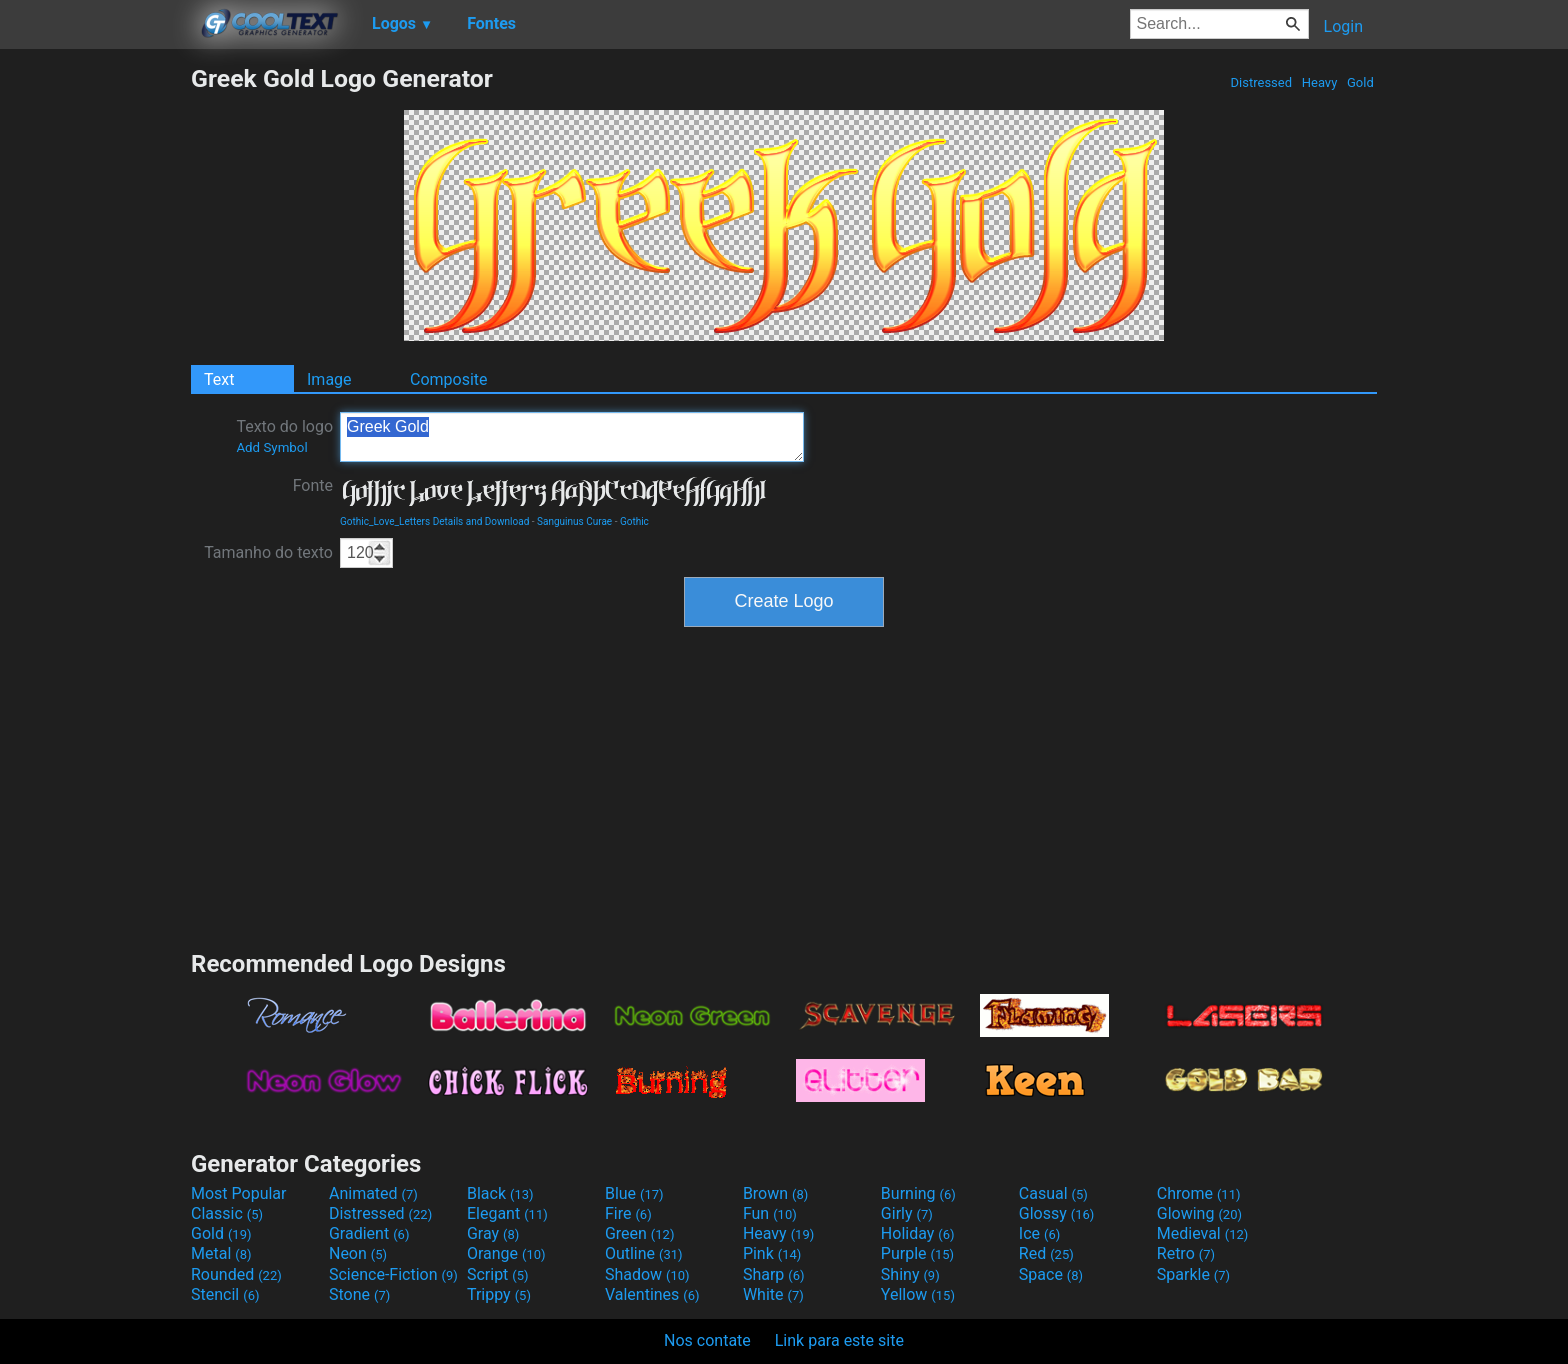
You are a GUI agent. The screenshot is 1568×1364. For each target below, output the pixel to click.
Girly (907, 1213)
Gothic (634, 521)
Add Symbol (271, 447)
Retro (1186, 1253)
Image (329, 379)
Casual (1053, 1193)
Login (1343, 26)
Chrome (1199, 1193)
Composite (449, 379)
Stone (359, 1294)
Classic (227, 1213)
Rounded (236, 1274)
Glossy (1057, 1213)
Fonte (313, 485)
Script (498, 1274)
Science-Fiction (393, 1274)
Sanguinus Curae (574, 521)
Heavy (1320, 82)
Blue (634, 1193)
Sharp (774, 1274)
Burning (918, 1193)
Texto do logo (284, 436)
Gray (493, 1233)
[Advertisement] (95, 364)
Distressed (1261, 82)
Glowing (1199, 1213)
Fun (770, 1213)
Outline (644, 1253)
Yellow (918, 1294)
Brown (775, 1193)
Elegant (507, 1213)
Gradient (369, 1233)
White (773, 1294)
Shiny (910, 1274)
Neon (358, 1253)
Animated (373, 1193)
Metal (221, 1253)
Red (1046, 1253)
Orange (506, 1253)
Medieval (1203, 1233)
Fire (628, 1213)
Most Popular (239, 1193)
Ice (1039, 1233)
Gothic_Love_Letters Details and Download (434, 521)
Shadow (647, 1274)
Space (1051, 1274)
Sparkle (1193, 1274)
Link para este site (839, 1340)
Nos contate (707, 1340)
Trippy (499, 1294)
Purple (917, 1253)
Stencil (225, 1294)
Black (500, 1193)
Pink (772, 1253)
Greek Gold (572, 437)
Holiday (918, 1233)
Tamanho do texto (268, 552)
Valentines (652, 1294)
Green (640, 1233)
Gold (1360, 82)
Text (219, 379)
